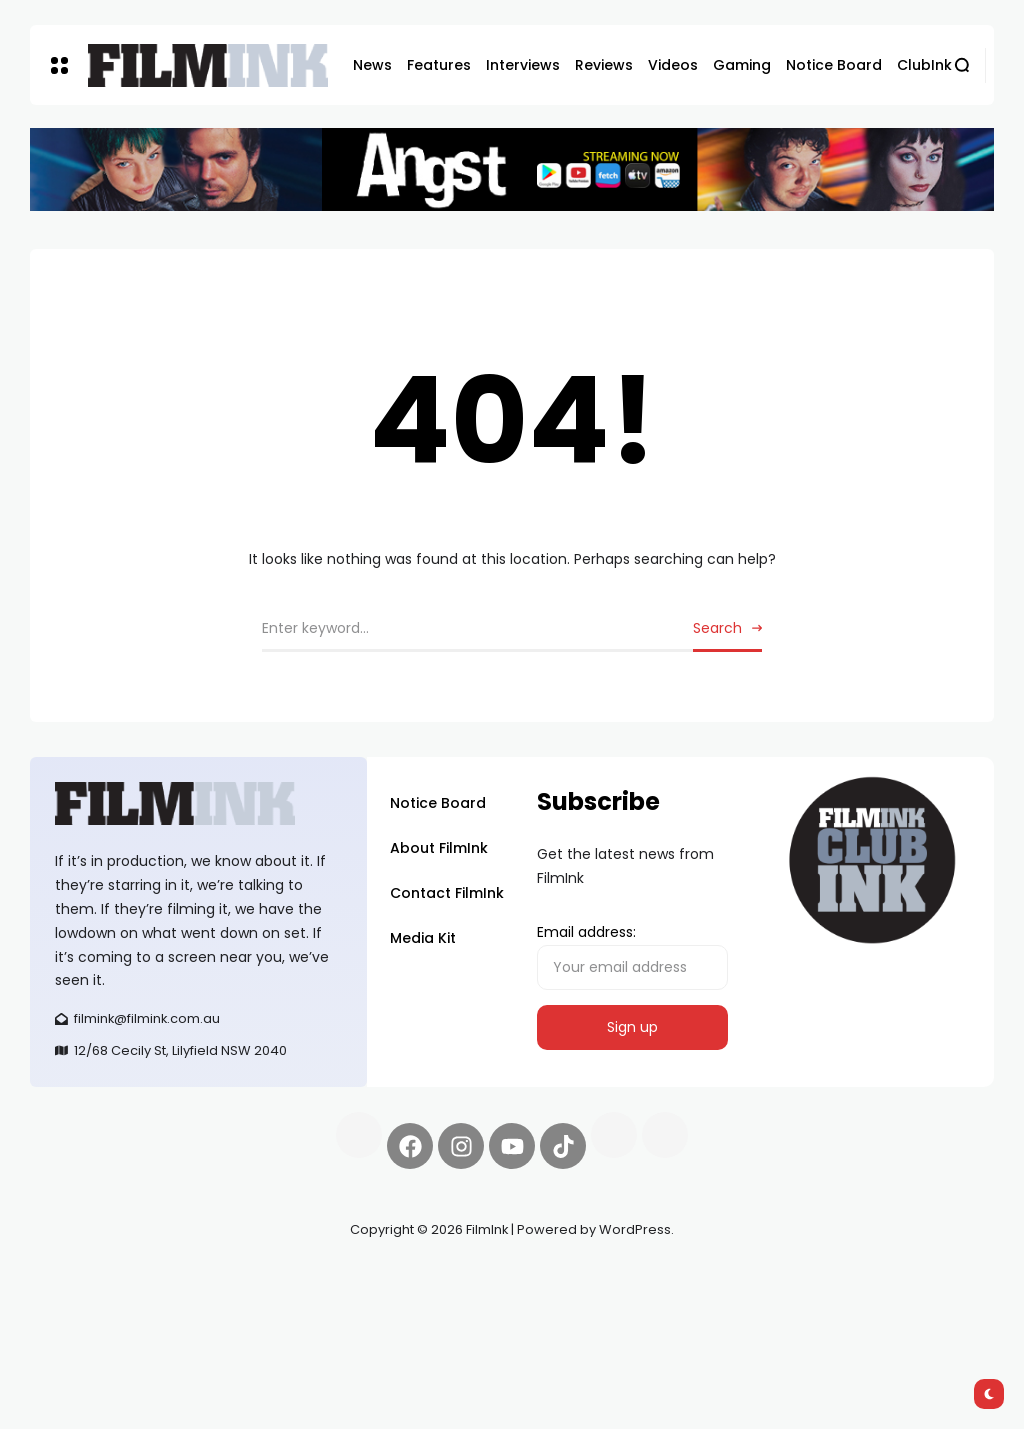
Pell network (193, 1277)
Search (717, 628)
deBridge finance (161, 1301)
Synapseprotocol (89, 1277)
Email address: (632, 956)
